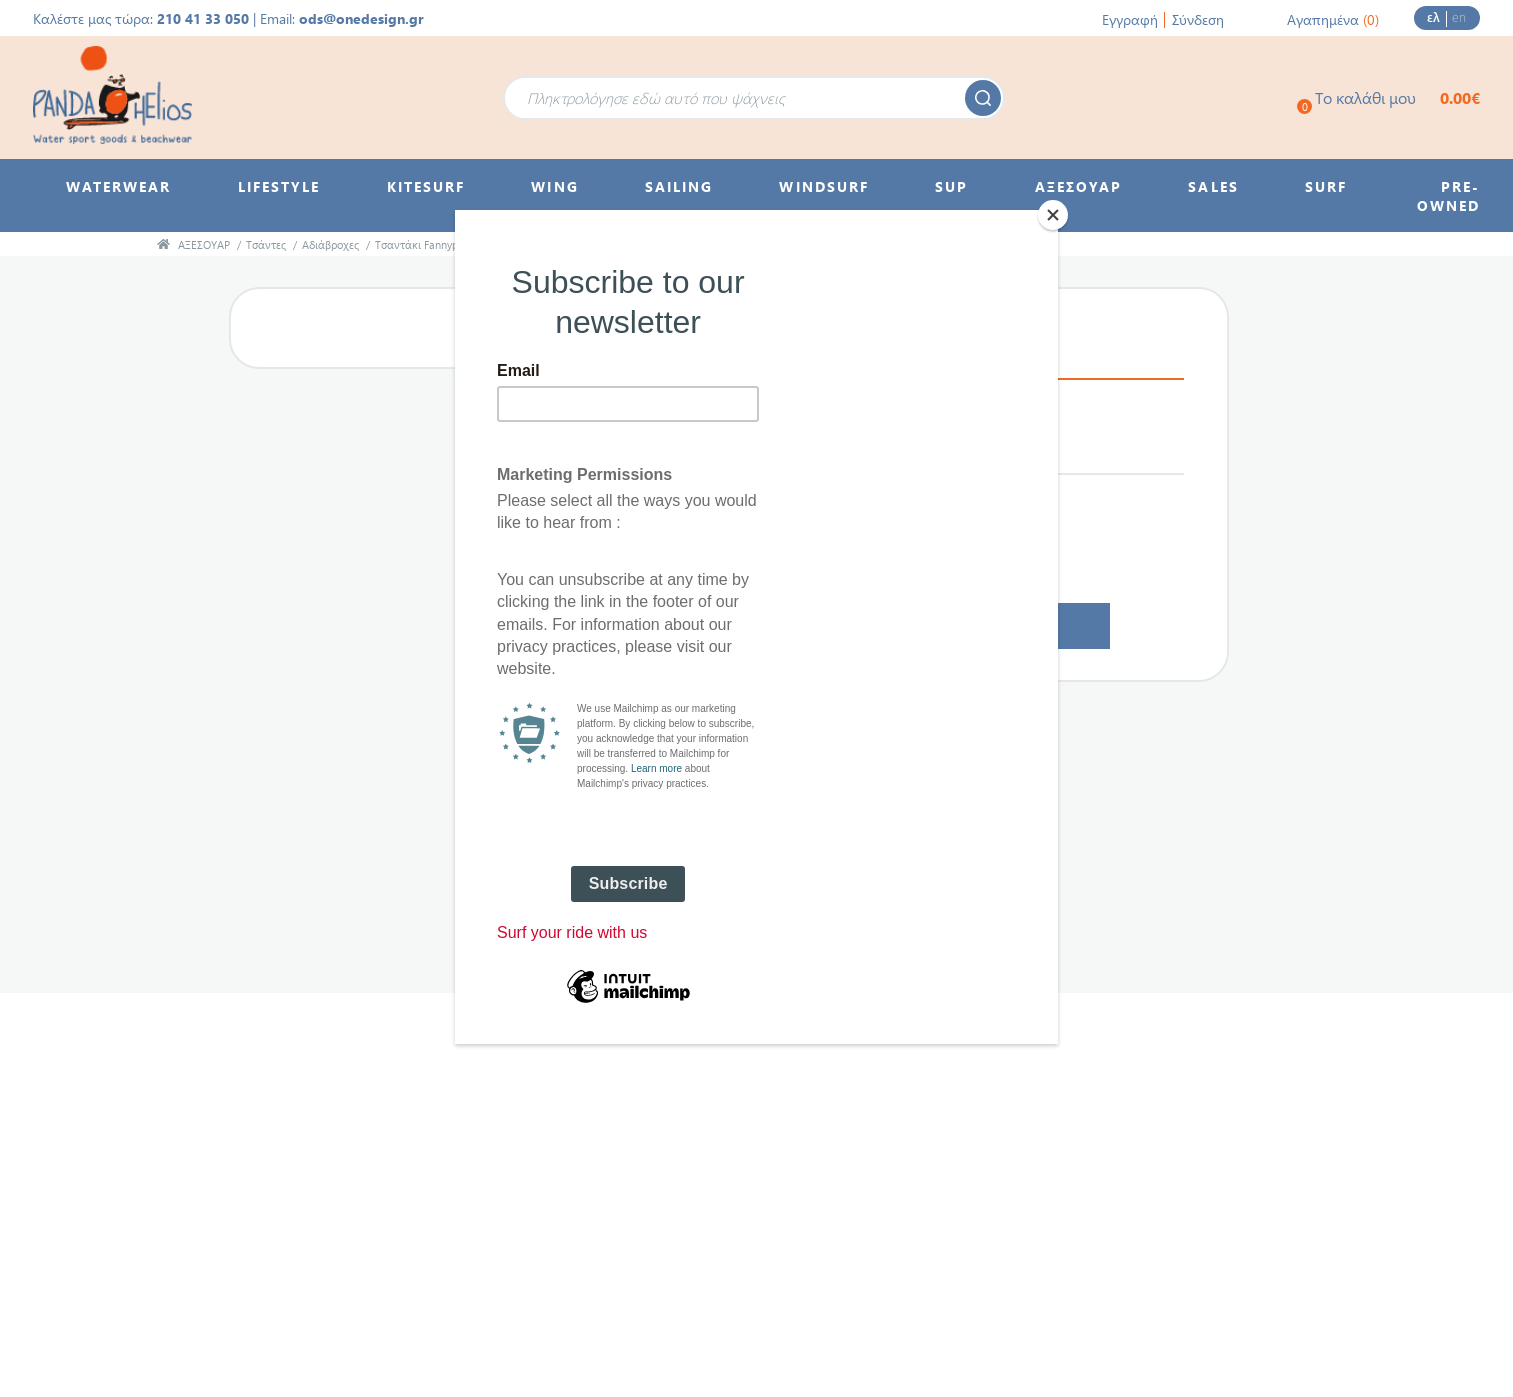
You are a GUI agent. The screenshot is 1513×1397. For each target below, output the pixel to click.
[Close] (1053, 215)
